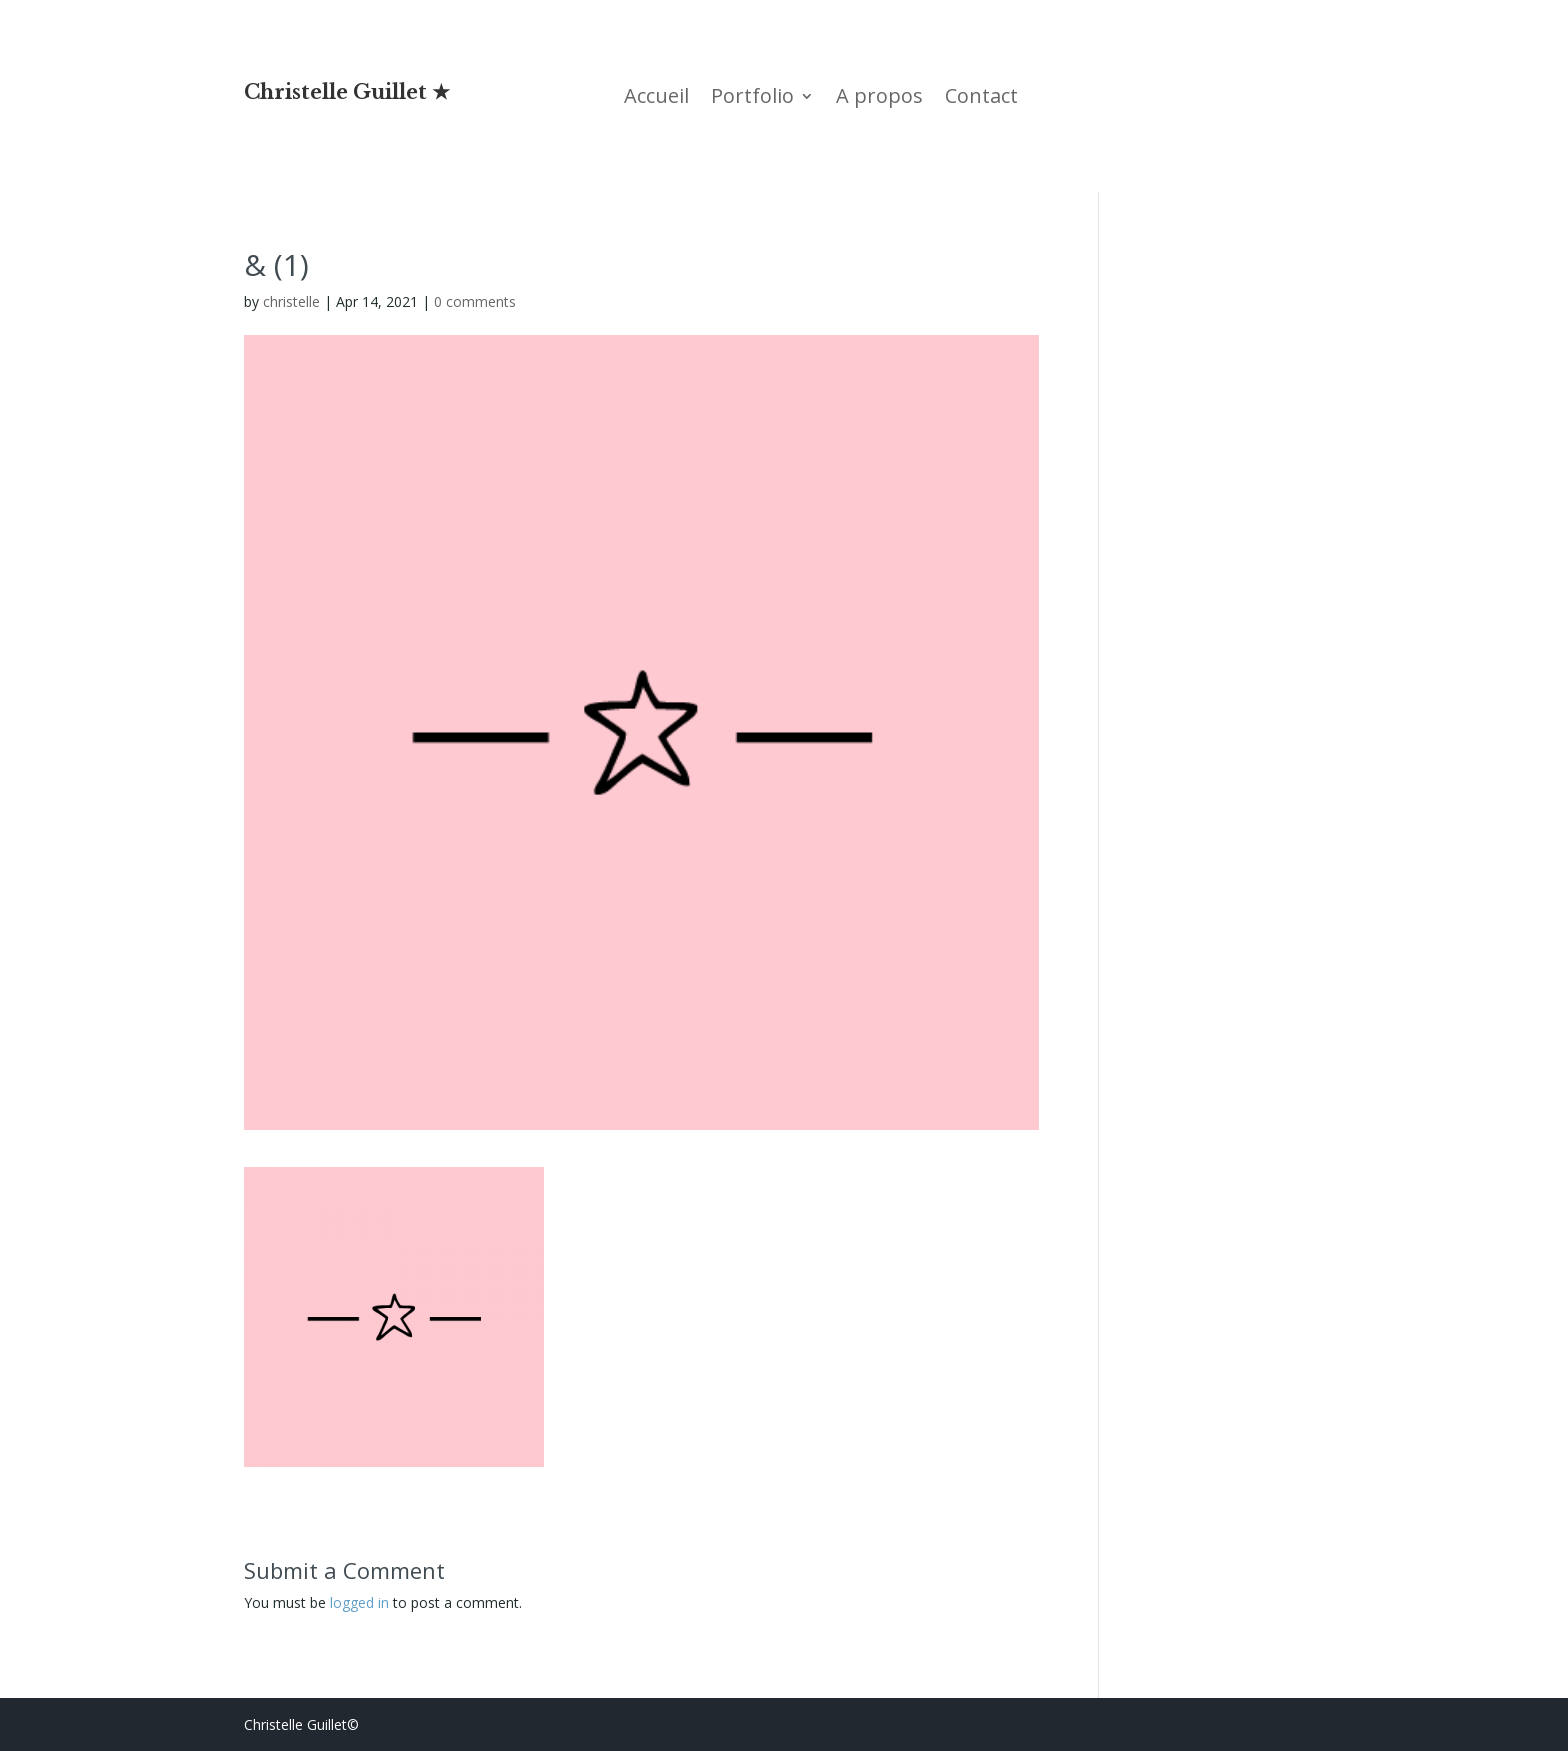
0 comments (475, 301)
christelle (291, 301)
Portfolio (752, 99)
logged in (359, 1602)
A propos (879, 99)
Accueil (656, 99)
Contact (981, 99)
